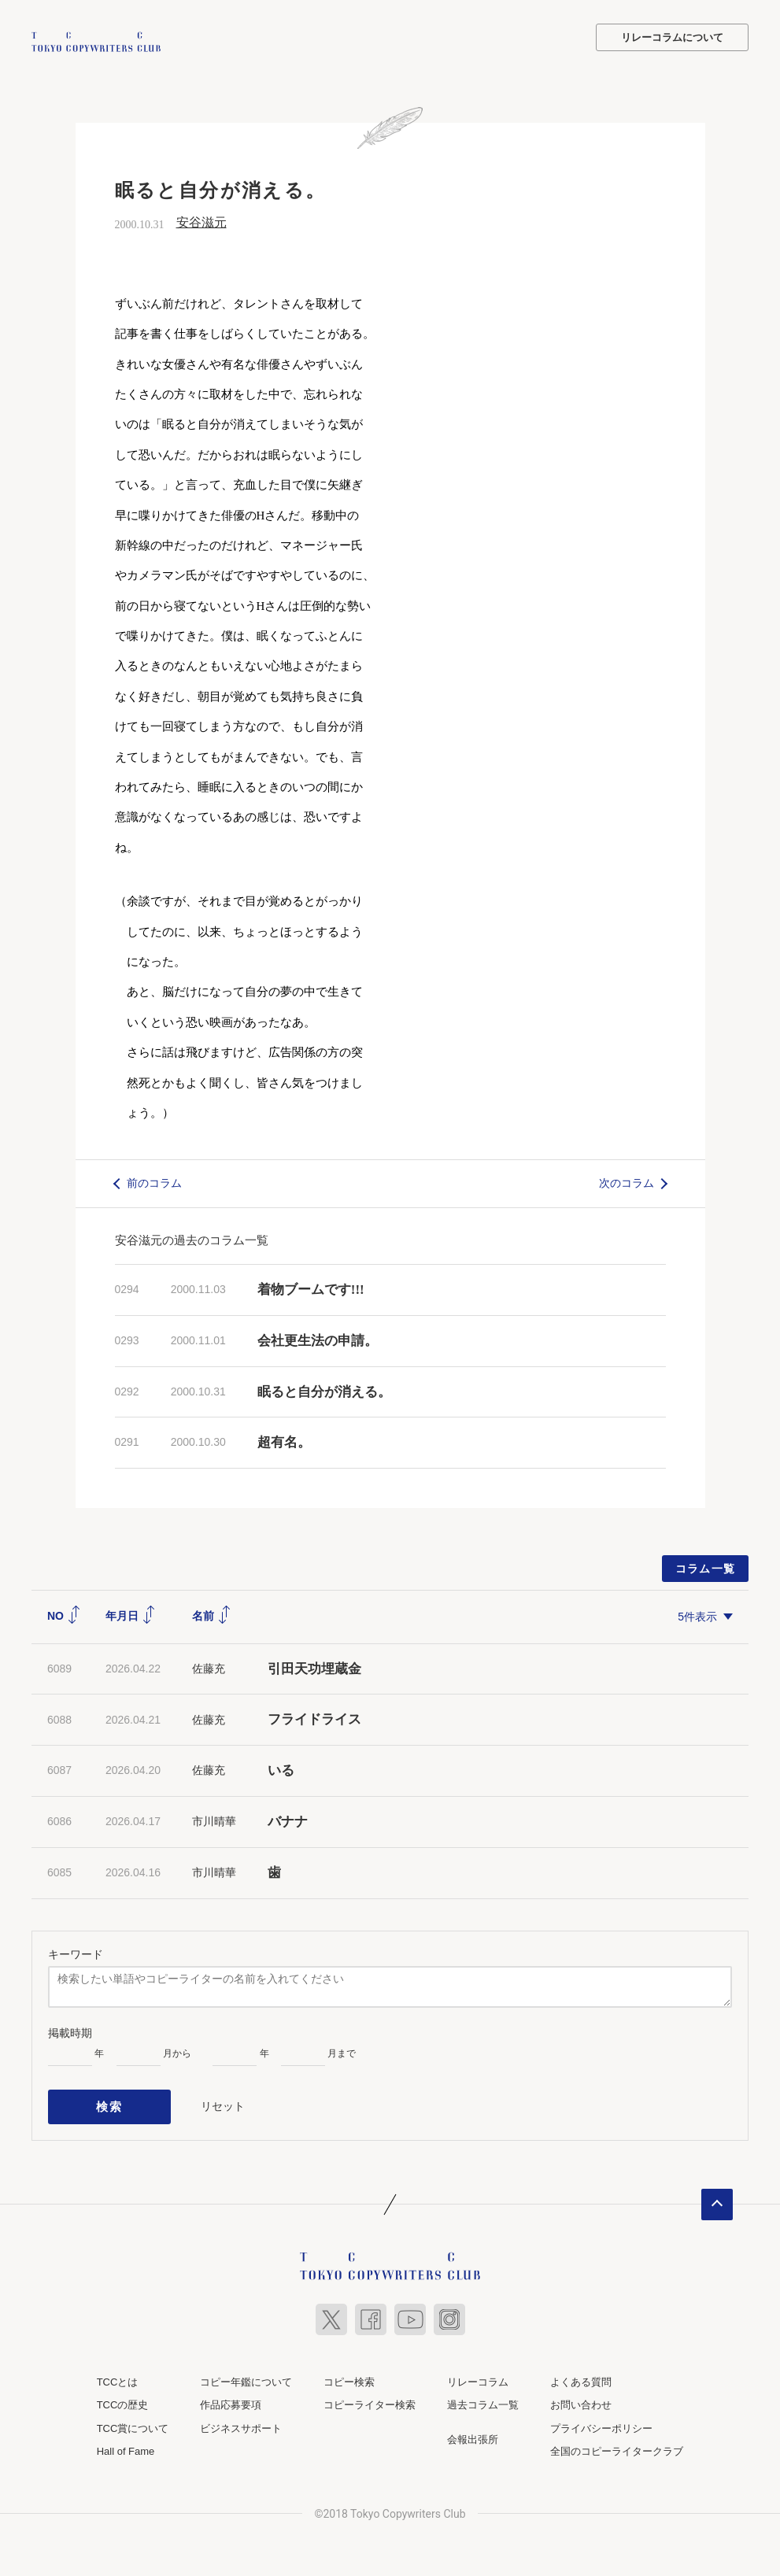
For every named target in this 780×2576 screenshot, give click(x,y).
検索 (110, 2101)
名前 (211, 1614)
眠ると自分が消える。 (324, 1389)
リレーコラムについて (672, 37)
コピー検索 (349, 2372)
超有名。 (284, 1440)
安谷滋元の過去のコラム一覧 (191, 1237)
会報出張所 (472, 2430)
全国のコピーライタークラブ (616, 2442)
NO (64, 1614)
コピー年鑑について (246, 2372)
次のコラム (626, 1181)
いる (281, 1768)
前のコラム (154, 1181)
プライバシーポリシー (601, 2419)
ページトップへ (717, 2195)
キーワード (75, 1952)
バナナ (288, 1820)
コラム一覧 (705, 1567)
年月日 (130, 1614)
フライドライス (314, 1717)
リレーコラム (477, 2372)
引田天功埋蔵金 (314, 1666)
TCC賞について (133, 2419)
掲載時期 (70, 2031)
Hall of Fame (126, 2442)
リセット (223, 2100)
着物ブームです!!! (310, 1287)
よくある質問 (581, 2372)
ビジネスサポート (241, 2419)
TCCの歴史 (123, 2396)
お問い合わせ (581, 2396)
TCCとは (118, 2372)
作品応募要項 (230, 2396)
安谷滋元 (201, 220)
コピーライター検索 (369, 2396)
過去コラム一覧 (483, 2396)
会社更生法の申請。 (317, 1338)
